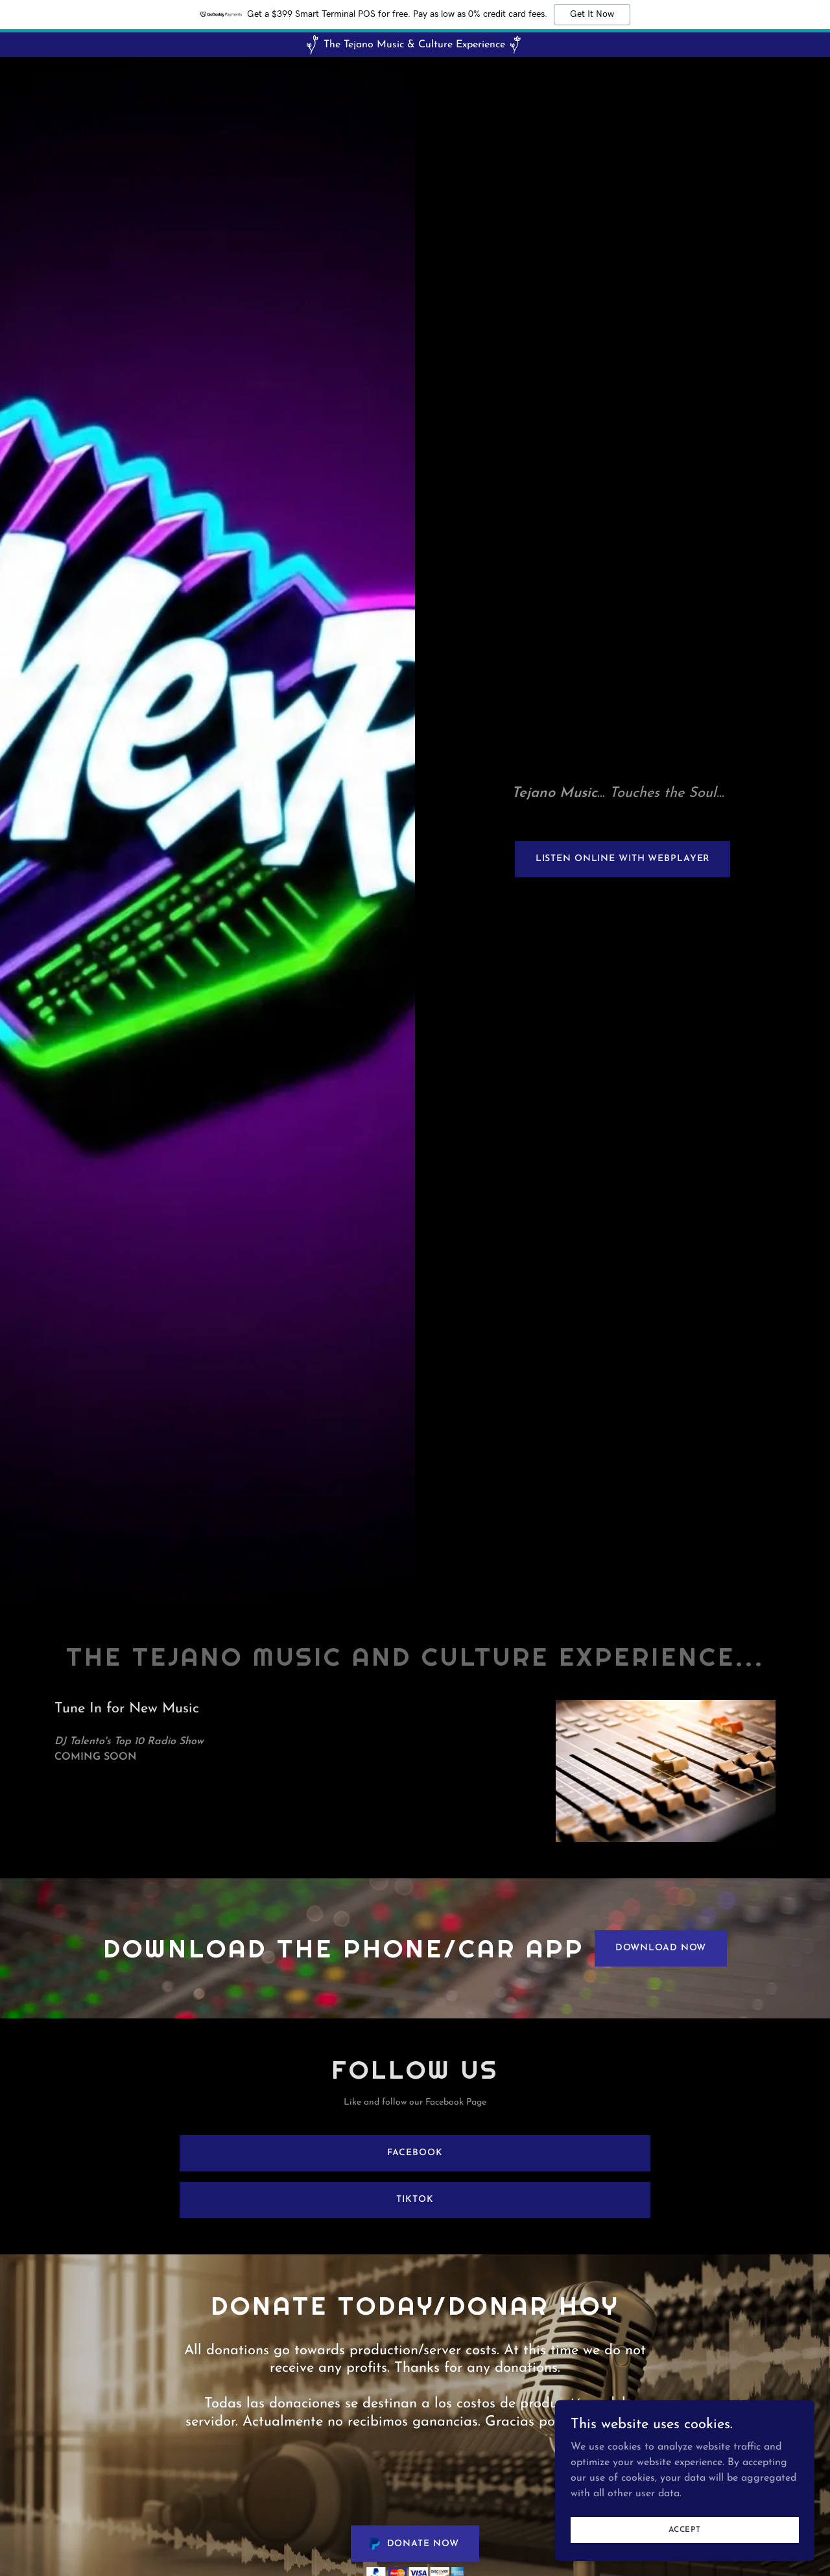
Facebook (414, 2153)
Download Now (661, 1948)
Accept (685, 2529)
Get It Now (592, 14)
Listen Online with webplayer (623, 859)
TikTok (414, 2199)
